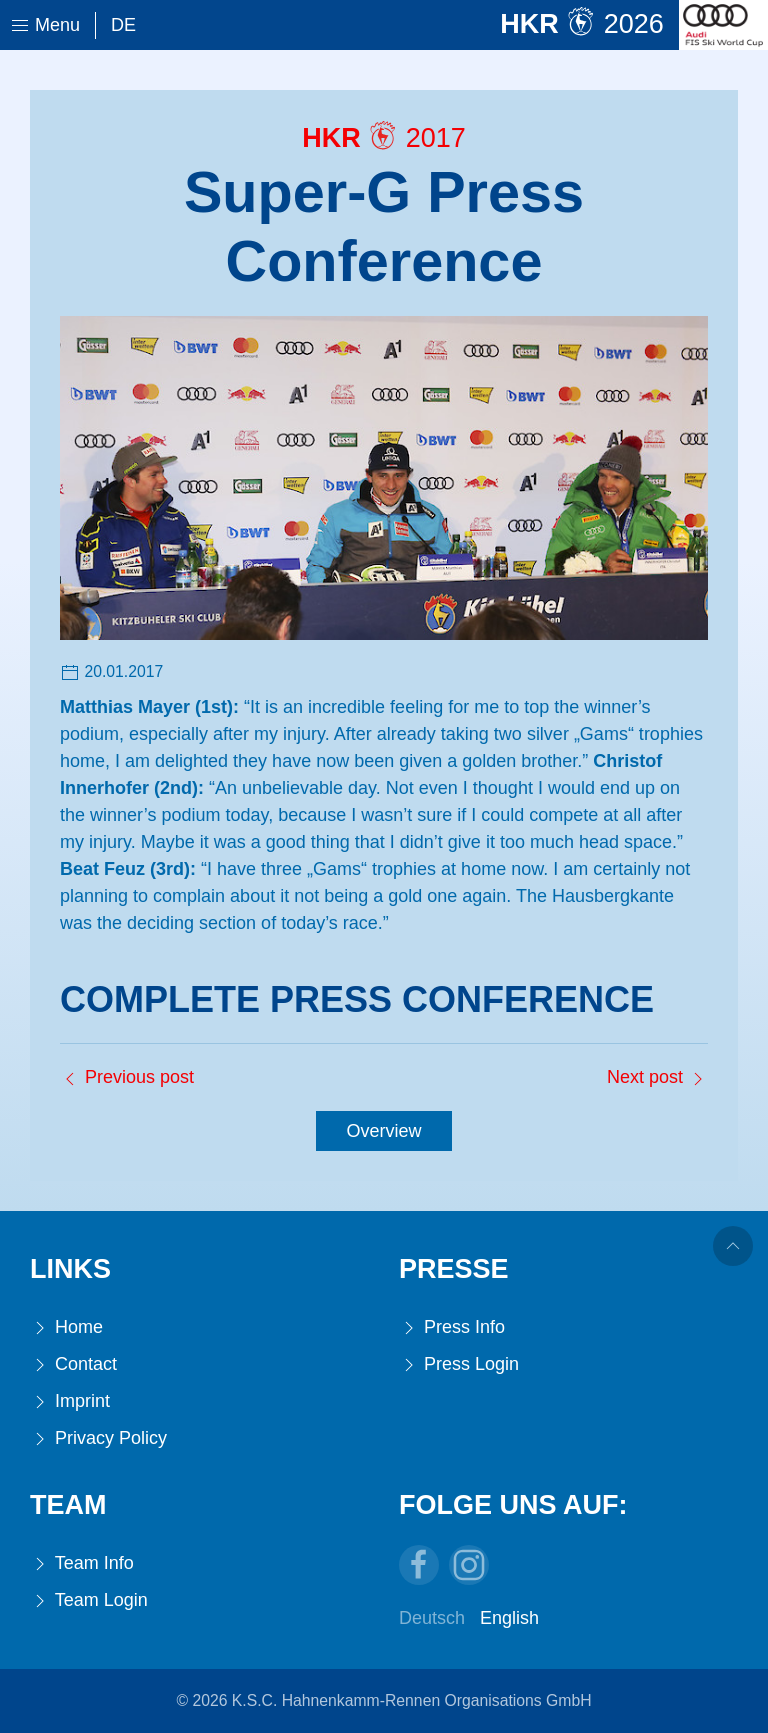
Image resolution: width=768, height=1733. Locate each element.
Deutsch (432, 1618)
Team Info (82, 1563)
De (123, 25)
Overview (383, 1131)
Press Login (459, 1364)
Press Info (452, 1327)
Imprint (70, 1401)
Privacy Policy (98, 1438)
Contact (73, 1364)
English (509, 1618)
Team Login (89, 1600)
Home (66, 1327)
